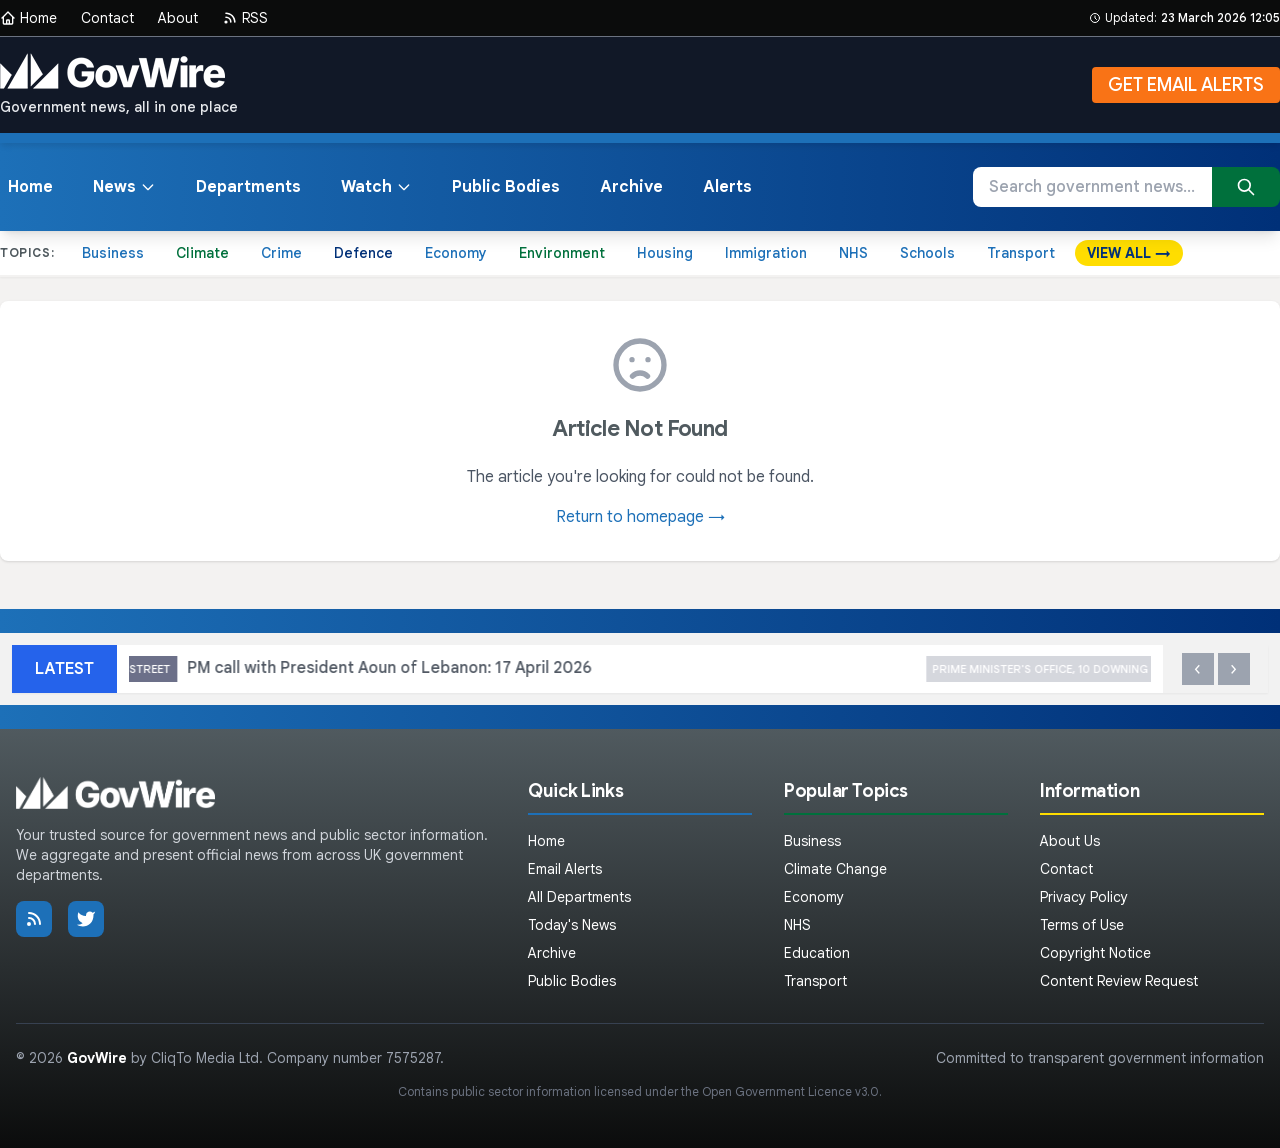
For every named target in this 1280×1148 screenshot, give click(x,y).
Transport (1021, 253)
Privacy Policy (1084, 897)
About (178, 18)
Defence (363, 253)
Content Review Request (1119, 981)
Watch (376, 187)
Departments (248, 187)
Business (113, 253)
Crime (281, 253)
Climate (202, 253)
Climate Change (835, 869)
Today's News (572, 925)
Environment (562, 253)
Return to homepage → (640, 517)
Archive (631, 187)
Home (28, 18)
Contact (107, 18)
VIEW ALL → (1129, 253)
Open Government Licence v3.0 (790, 1091)
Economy (456, 253)
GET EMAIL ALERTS (1186, 85)
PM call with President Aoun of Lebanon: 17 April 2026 (473, 669)
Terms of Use (1082, 925)
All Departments (579, 897)
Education (817, 953)
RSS (245, 18)
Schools (927, 253)
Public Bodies (506, 187)
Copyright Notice (1095, 953)
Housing (665, 253)
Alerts (727, 187)
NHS (853, 253)
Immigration (766, 253)
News (124, 187)
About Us (1070, 841)
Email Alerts (565, 869)
